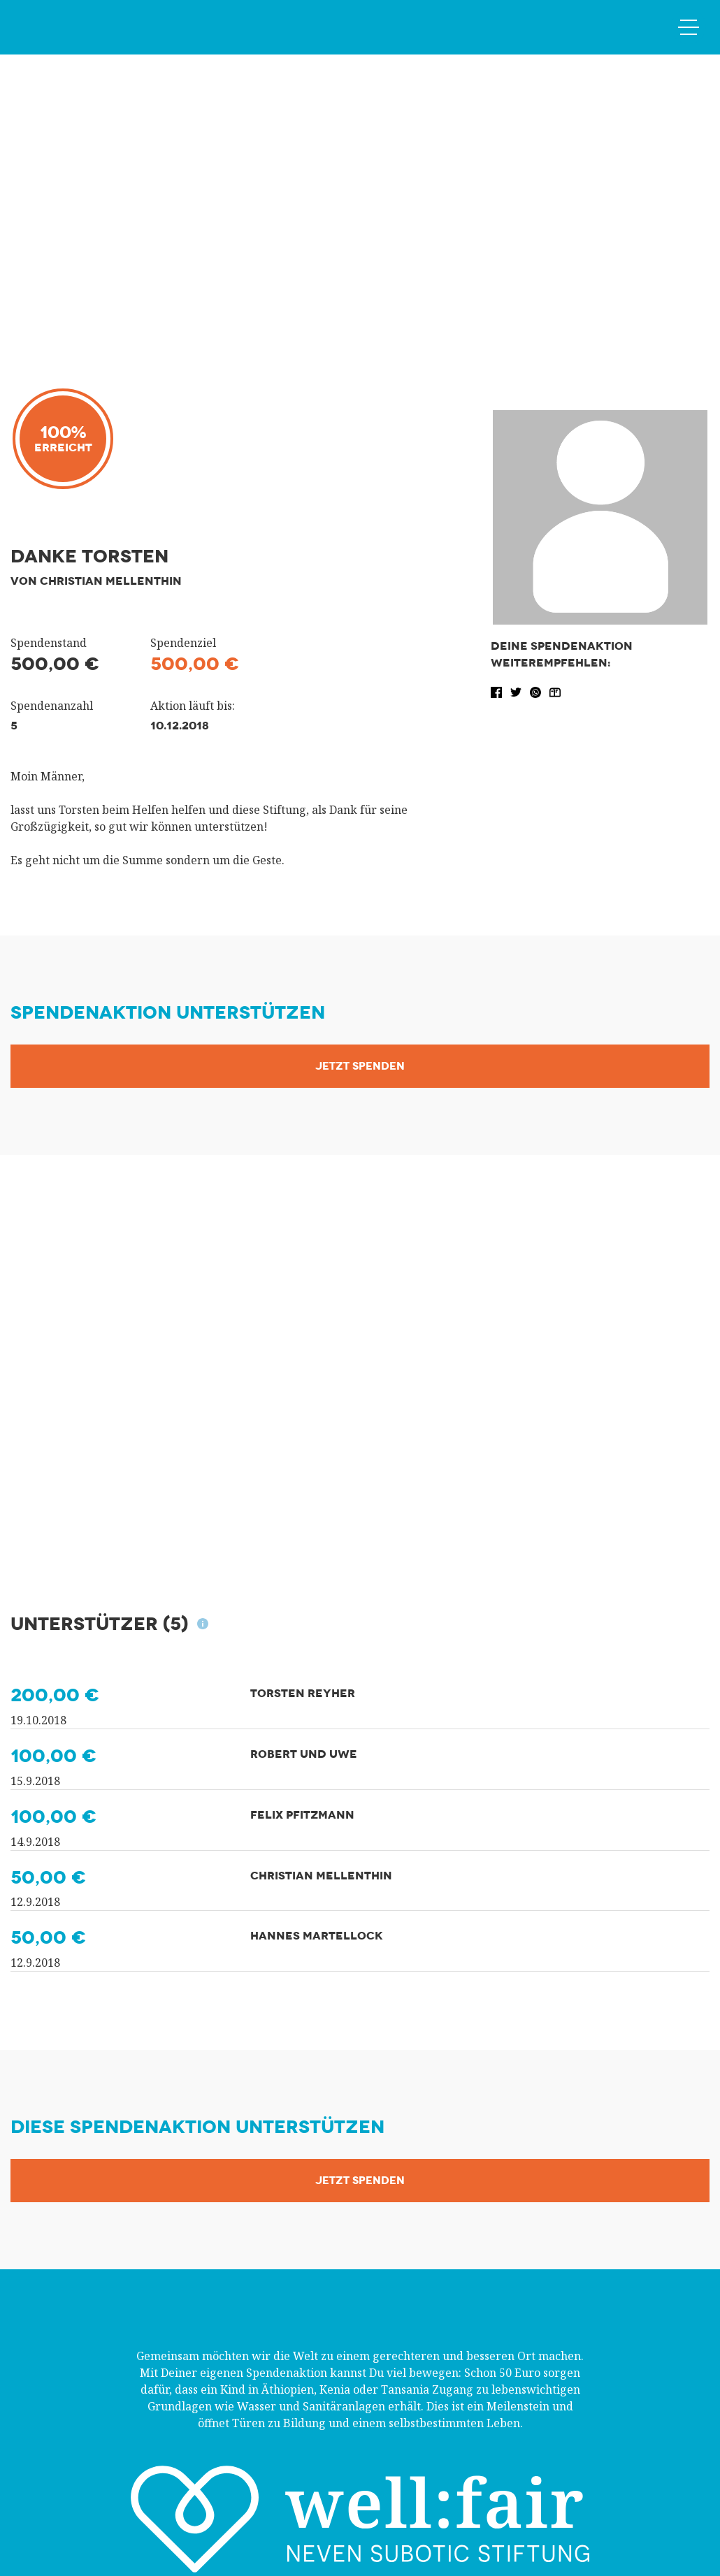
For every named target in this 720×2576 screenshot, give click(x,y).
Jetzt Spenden (360, 1066)
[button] (498, 691)
